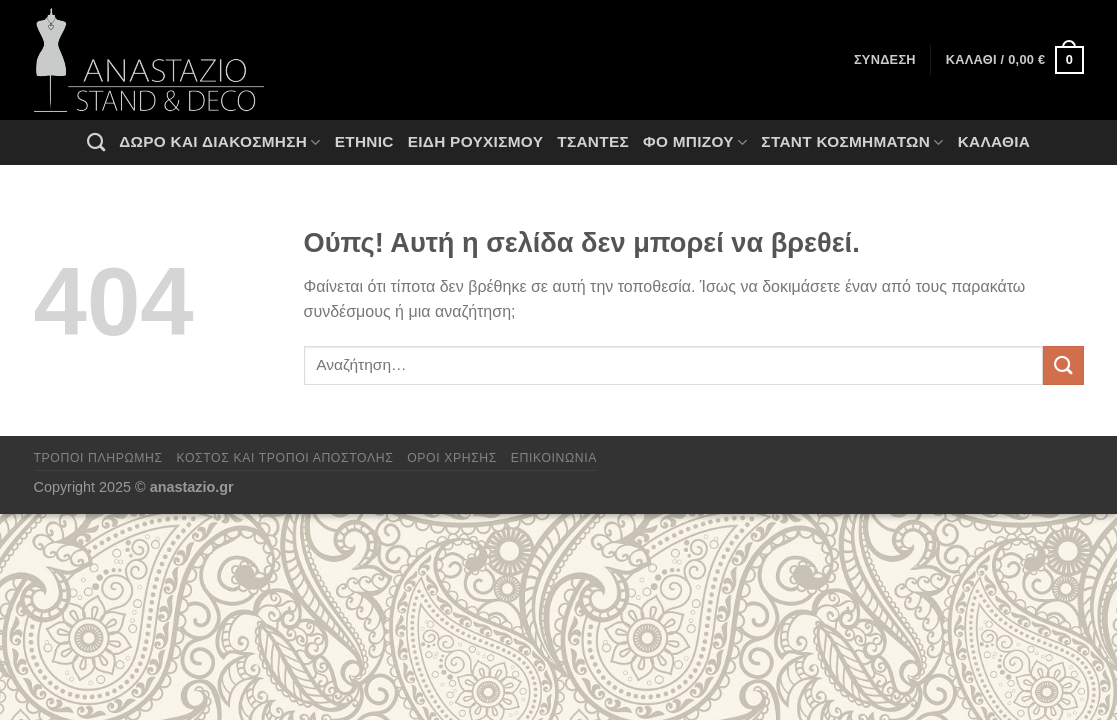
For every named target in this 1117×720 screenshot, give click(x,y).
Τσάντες (593, 141)
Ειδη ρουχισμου (476, 141)
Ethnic (364, 141)
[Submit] (1063, 365)
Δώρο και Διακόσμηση (219, 142)
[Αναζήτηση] (96, 142)
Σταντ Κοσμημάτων (852, 142)
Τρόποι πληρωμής (98, 458)
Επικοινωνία (554, 458)
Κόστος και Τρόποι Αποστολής (285, 458)
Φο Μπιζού (695, 142)
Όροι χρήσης (452, 458)
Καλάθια (994, 141)
